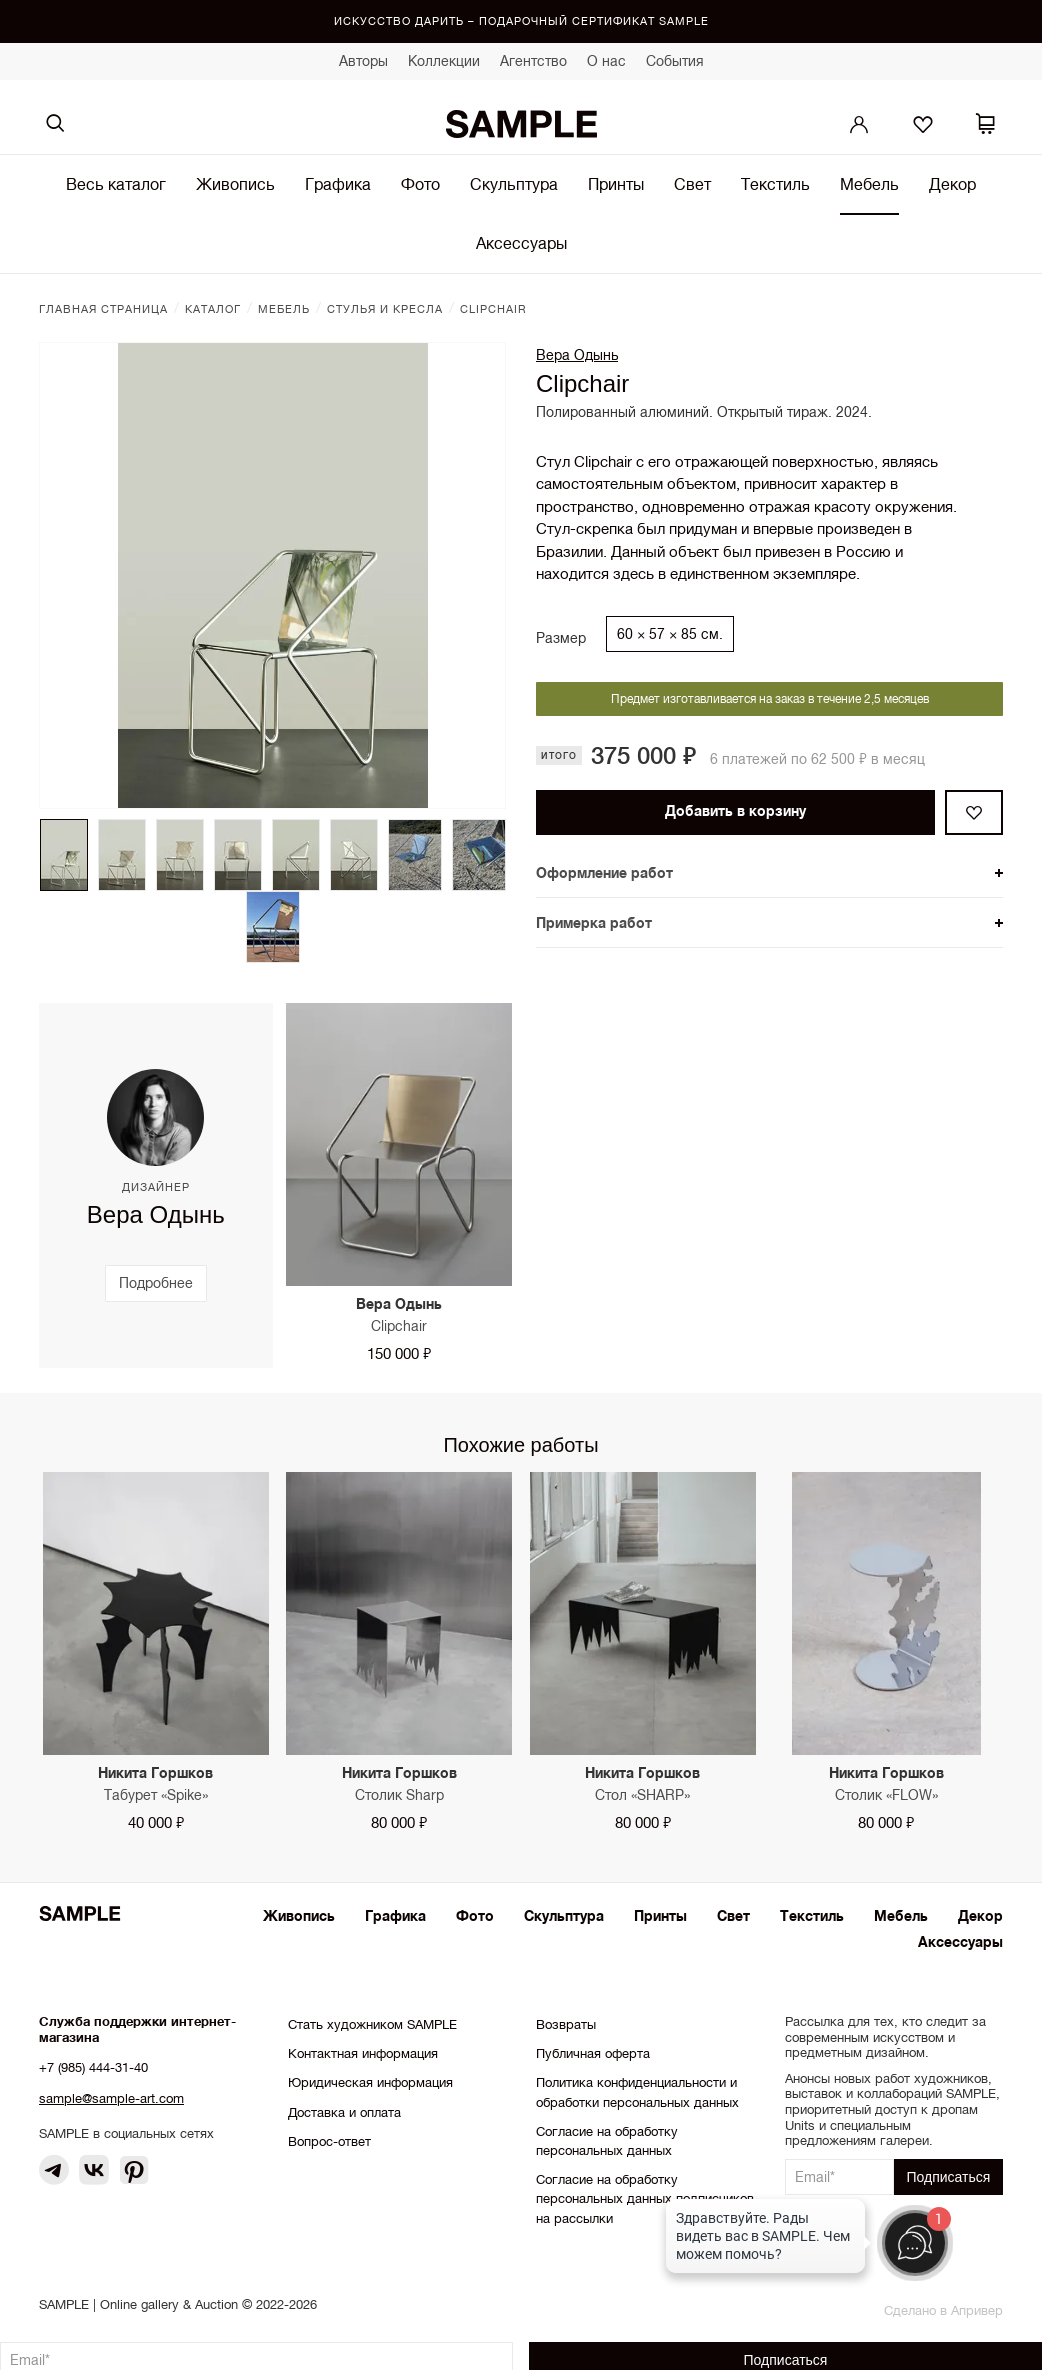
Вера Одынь (577, 355)
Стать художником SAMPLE (372, 2024)
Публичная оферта (593, 2053)
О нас (606, 61)
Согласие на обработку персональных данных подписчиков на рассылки (645, 2198)
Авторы (363, 61)
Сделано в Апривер (943, 2310)
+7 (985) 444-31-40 (93, 2067)
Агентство (533, 61)
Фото (420, 184)
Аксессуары (521, 243)
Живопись (235, 184)
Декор (952, 184)
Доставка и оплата (344, 2112)
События (675, 61)
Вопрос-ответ (329, 2141)
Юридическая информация (370, 2082)
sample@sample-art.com (111, 2098)
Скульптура (514, 184)
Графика (338, 184)
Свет (692, 184)
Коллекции (444, 61)
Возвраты (566, 2024)
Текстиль (775, 184)
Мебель (869, 184)
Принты (616, 184)
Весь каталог (116, 184)
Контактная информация (363, 2053)
